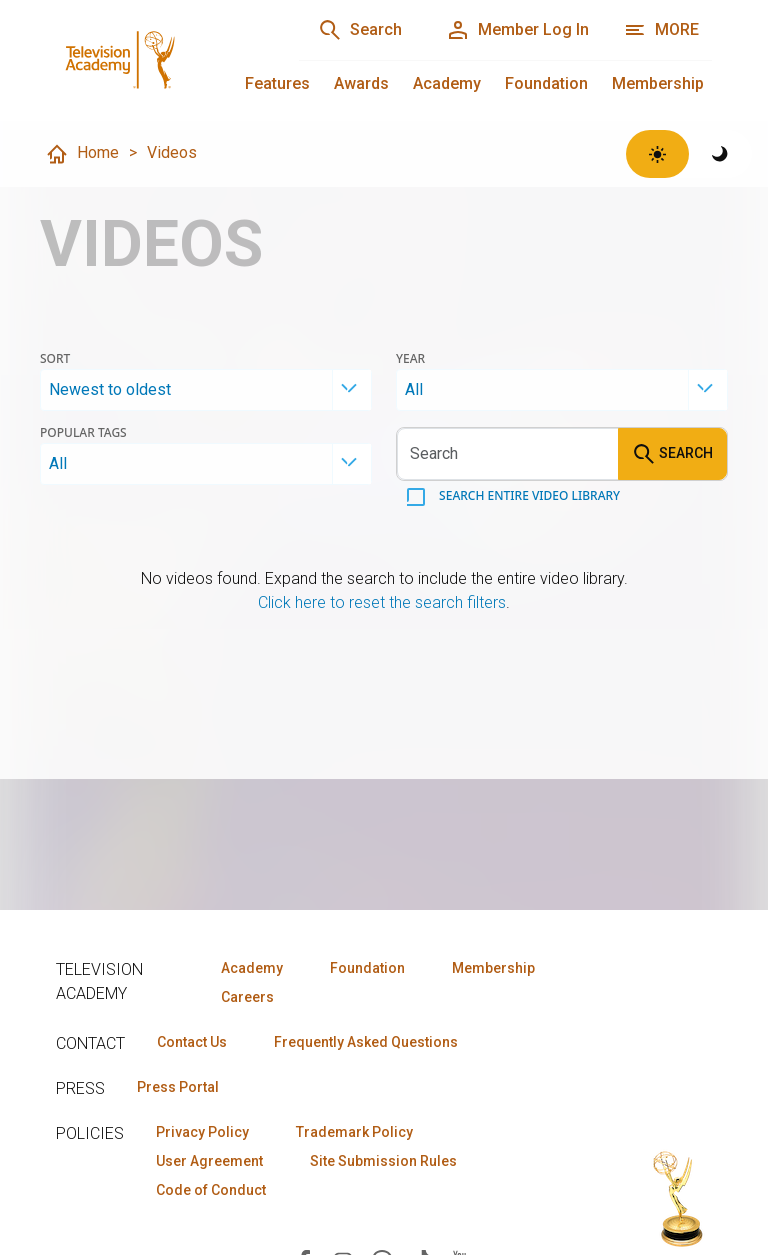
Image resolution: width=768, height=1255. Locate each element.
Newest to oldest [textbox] (110, 389)
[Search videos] (508, 454)
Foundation (546, 83)
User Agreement (209, 1161)
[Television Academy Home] (157, 60)
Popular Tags (83, 433)
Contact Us (192, 1042)
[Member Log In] (517, 30)
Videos (172, 152)
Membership (658, 83)
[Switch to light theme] (657, 154)
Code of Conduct (211, 1190)
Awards (361, 83)
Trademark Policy (354, 1132)
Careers (247, 997)
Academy (447, 83)
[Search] (360, 30)
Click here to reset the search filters (382, 602)
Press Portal (178, 1087)
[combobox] (206, 390)
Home (82, 154)
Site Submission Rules (383, 1161)
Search (672, 454)
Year (410, 359)
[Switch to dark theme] (720, 154)
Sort (55, 359)
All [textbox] (414, 389)
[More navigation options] (661, 30)
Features (277, 83)
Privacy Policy (202, 1132)
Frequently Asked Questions (366, 1042)
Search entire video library (528, 495)
